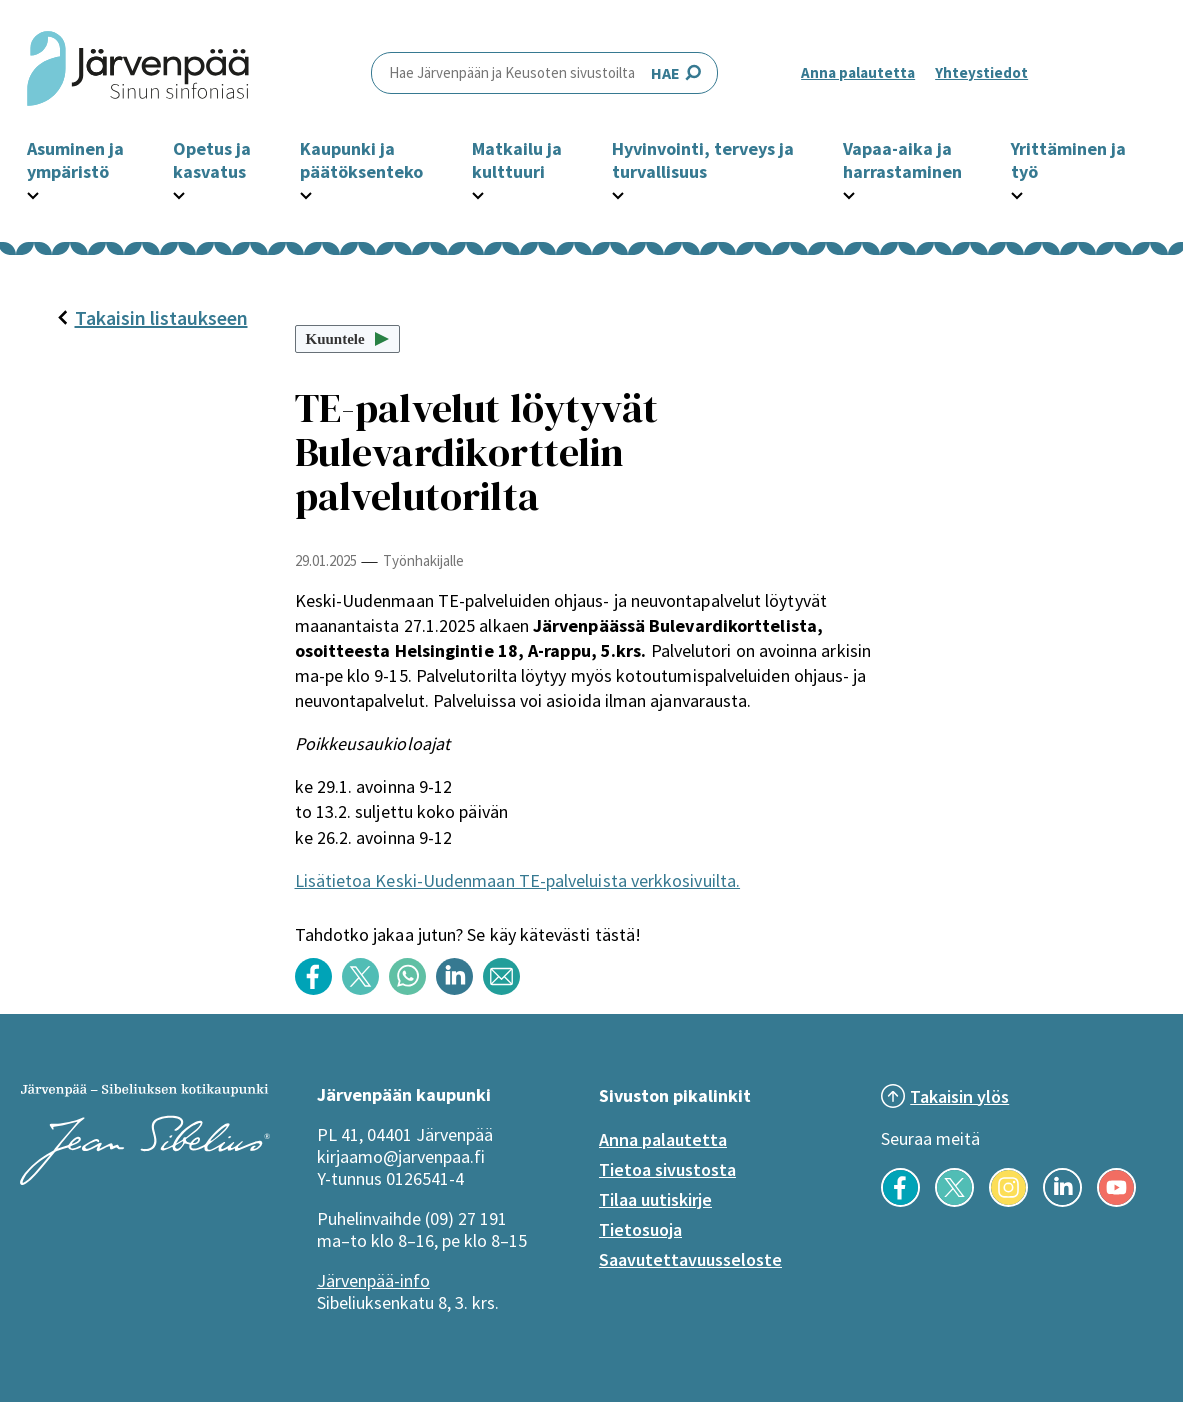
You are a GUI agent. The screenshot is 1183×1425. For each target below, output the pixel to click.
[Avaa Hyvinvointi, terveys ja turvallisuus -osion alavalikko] (618, 193)
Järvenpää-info (373, 1280)
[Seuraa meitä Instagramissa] (1008, 1201)
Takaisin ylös (959, 1096)
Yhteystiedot (981, 72)
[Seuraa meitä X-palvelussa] (954, 1201)
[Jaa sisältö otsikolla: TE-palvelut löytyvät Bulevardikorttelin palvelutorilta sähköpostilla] (506, 989)
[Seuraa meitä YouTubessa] (1116, 1201)
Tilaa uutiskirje (655, 1199)
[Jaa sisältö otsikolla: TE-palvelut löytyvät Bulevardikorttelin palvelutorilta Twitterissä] (365, 989)
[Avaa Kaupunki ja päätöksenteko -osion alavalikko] (306, 193)
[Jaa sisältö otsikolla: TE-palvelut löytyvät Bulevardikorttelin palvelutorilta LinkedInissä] (459, 989)
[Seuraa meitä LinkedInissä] (1062, 1201)
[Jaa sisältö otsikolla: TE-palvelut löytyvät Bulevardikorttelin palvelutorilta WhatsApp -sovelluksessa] (412, 989)
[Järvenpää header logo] (138, 73)
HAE (544, 72)
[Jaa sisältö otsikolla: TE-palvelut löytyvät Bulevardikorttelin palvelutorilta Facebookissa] (318, 989)
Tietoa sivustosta (667, 1169)
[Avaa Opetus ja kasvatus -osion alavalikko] (179, 193)
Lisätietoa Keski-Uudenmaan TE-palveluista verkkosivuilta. (518, 880)
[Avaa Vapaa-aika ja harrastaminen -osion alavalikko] (849, 193)
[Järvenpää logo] (145, 1179)
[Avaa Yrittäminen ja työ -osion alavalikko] (1017, 193)
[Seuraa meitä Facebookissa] (900, 1201)
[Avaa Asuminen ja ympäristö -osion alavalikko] (33, 193)
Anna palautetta (858, 72)
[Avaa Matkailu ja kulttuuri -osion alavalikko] (478, 193)
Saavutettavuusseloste (690, 1259)
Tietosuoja (640, 1229)
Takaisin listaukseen (151, 317)
